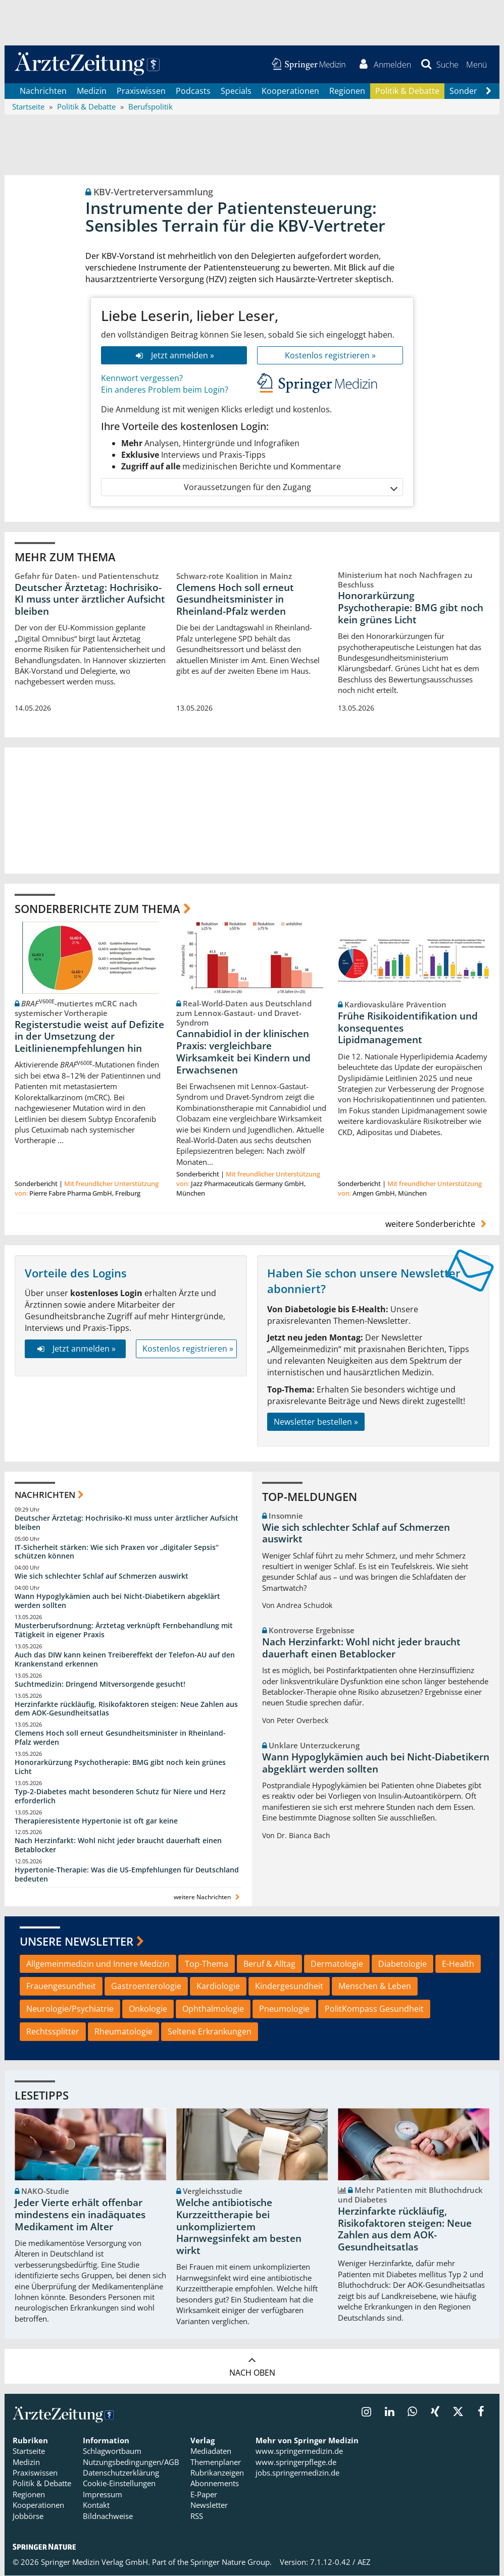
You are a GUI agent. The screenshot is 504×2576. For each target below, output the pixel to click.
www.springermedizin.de (299, 2451)
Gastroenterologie (146, 1986)
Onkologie (148, 2009)
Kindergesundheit (289, 1986)
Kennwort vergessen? (142, 378)
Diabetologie (402, 1963)
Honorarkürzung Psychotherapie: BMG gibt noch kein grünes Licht (410, 608)
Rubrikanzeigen (217, 2473)
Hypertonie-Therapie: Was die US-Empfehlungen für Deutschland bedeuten (127, 1874)
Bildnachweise (108, 2516)
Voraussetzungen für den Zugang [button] (290, 487)
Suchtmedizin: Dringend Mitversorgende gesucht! (100, 1684)
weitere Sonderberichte (437, 1224)
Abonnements (214, 2484)
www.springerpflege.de (296, 2462)
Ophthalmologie (213, 2009)
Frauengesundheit (61, 1986)
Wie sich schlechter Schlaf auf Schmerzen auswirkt (101, 1576)
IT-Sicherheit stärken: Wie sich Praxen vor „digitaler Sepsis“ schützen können (117, 1551)
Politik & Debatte (407, 90)
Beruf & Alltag (269, 1963)
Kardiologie (218, 1986)
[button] (476, 64)
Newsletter (209, 2505)
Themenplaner (215, 2462)
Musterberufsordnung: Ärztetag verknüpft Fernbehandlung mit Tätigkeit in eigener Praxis (124, 1630)
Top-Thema (206, 1963)
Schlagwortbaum (112, 2451)
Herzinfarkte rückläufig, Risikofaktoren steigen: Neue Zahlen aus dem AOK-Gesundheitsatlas (126, 1708)
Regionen (347, 90)
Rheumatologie (123, 2031)
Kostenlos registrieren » (330, 355)
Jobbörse (28, 2516)
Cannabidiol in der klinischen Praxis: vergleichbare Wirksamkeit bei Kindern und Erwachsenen (243, 1052)
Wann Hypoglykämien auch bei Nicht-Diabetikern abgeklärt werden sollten (117, 1601)
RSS (196, 2516)
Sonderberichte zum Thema (97, 908)
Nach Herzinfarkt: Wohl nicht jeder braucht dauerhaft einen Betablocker (118, 1845)
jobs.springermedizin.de (297, 2473)
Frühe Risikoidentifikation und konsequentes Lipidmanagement (408, 1028)
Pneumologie (284, 2009)
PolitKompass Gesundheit (374, 2009)
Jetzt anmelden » (174, 355)
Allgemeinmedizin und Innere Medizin (98, 1963)
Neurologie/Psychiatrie (70, 2009)
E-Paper (203, 2494)
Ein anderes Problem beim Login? (164, 390)
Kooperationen (290, 90)
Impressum (102, 2494)
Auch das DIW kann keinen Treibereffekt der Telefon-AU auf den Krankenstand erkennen (125, 1659)
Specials (236, 90)
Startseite (29, 2451)
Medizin (92, 90)
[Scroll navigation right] (488, 91)
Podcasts (193, 90)
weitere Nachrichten (208, 1897)
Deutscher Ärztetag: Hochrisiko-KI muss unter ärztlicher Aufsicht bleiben (90, 599)
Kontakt (96, 2505)
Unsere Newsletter (76, 1941)
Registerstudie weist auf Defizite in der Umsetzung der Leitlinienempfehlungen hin (89, 1036)
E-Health (458, 1963)
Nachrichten (43, 90)
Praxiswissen (141, 90)
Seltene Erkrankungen (209, 2031)
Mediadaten (210, 2451)
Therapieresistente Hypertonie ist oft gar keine (96, 1821)
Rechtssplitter (52, 2031)
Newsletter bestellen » (316, 1421)
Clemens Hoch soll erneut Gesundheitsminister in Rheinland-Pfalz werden (235, 599)
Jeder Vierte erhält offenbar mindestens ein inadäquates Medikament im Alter (80, 2215)
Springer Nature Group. (231, 2562)
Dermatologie (337, 1963)
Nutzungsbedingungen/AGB (131, 2462)
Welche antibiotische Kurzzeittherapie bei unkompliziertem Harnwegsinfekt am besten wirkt (238, 2227)
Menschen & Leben (374, 1986)
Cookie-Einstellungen (119, 2484)
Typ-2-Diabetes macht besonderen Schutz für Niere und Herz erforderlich (120, 1796)
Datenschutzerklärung (121, 2473)
